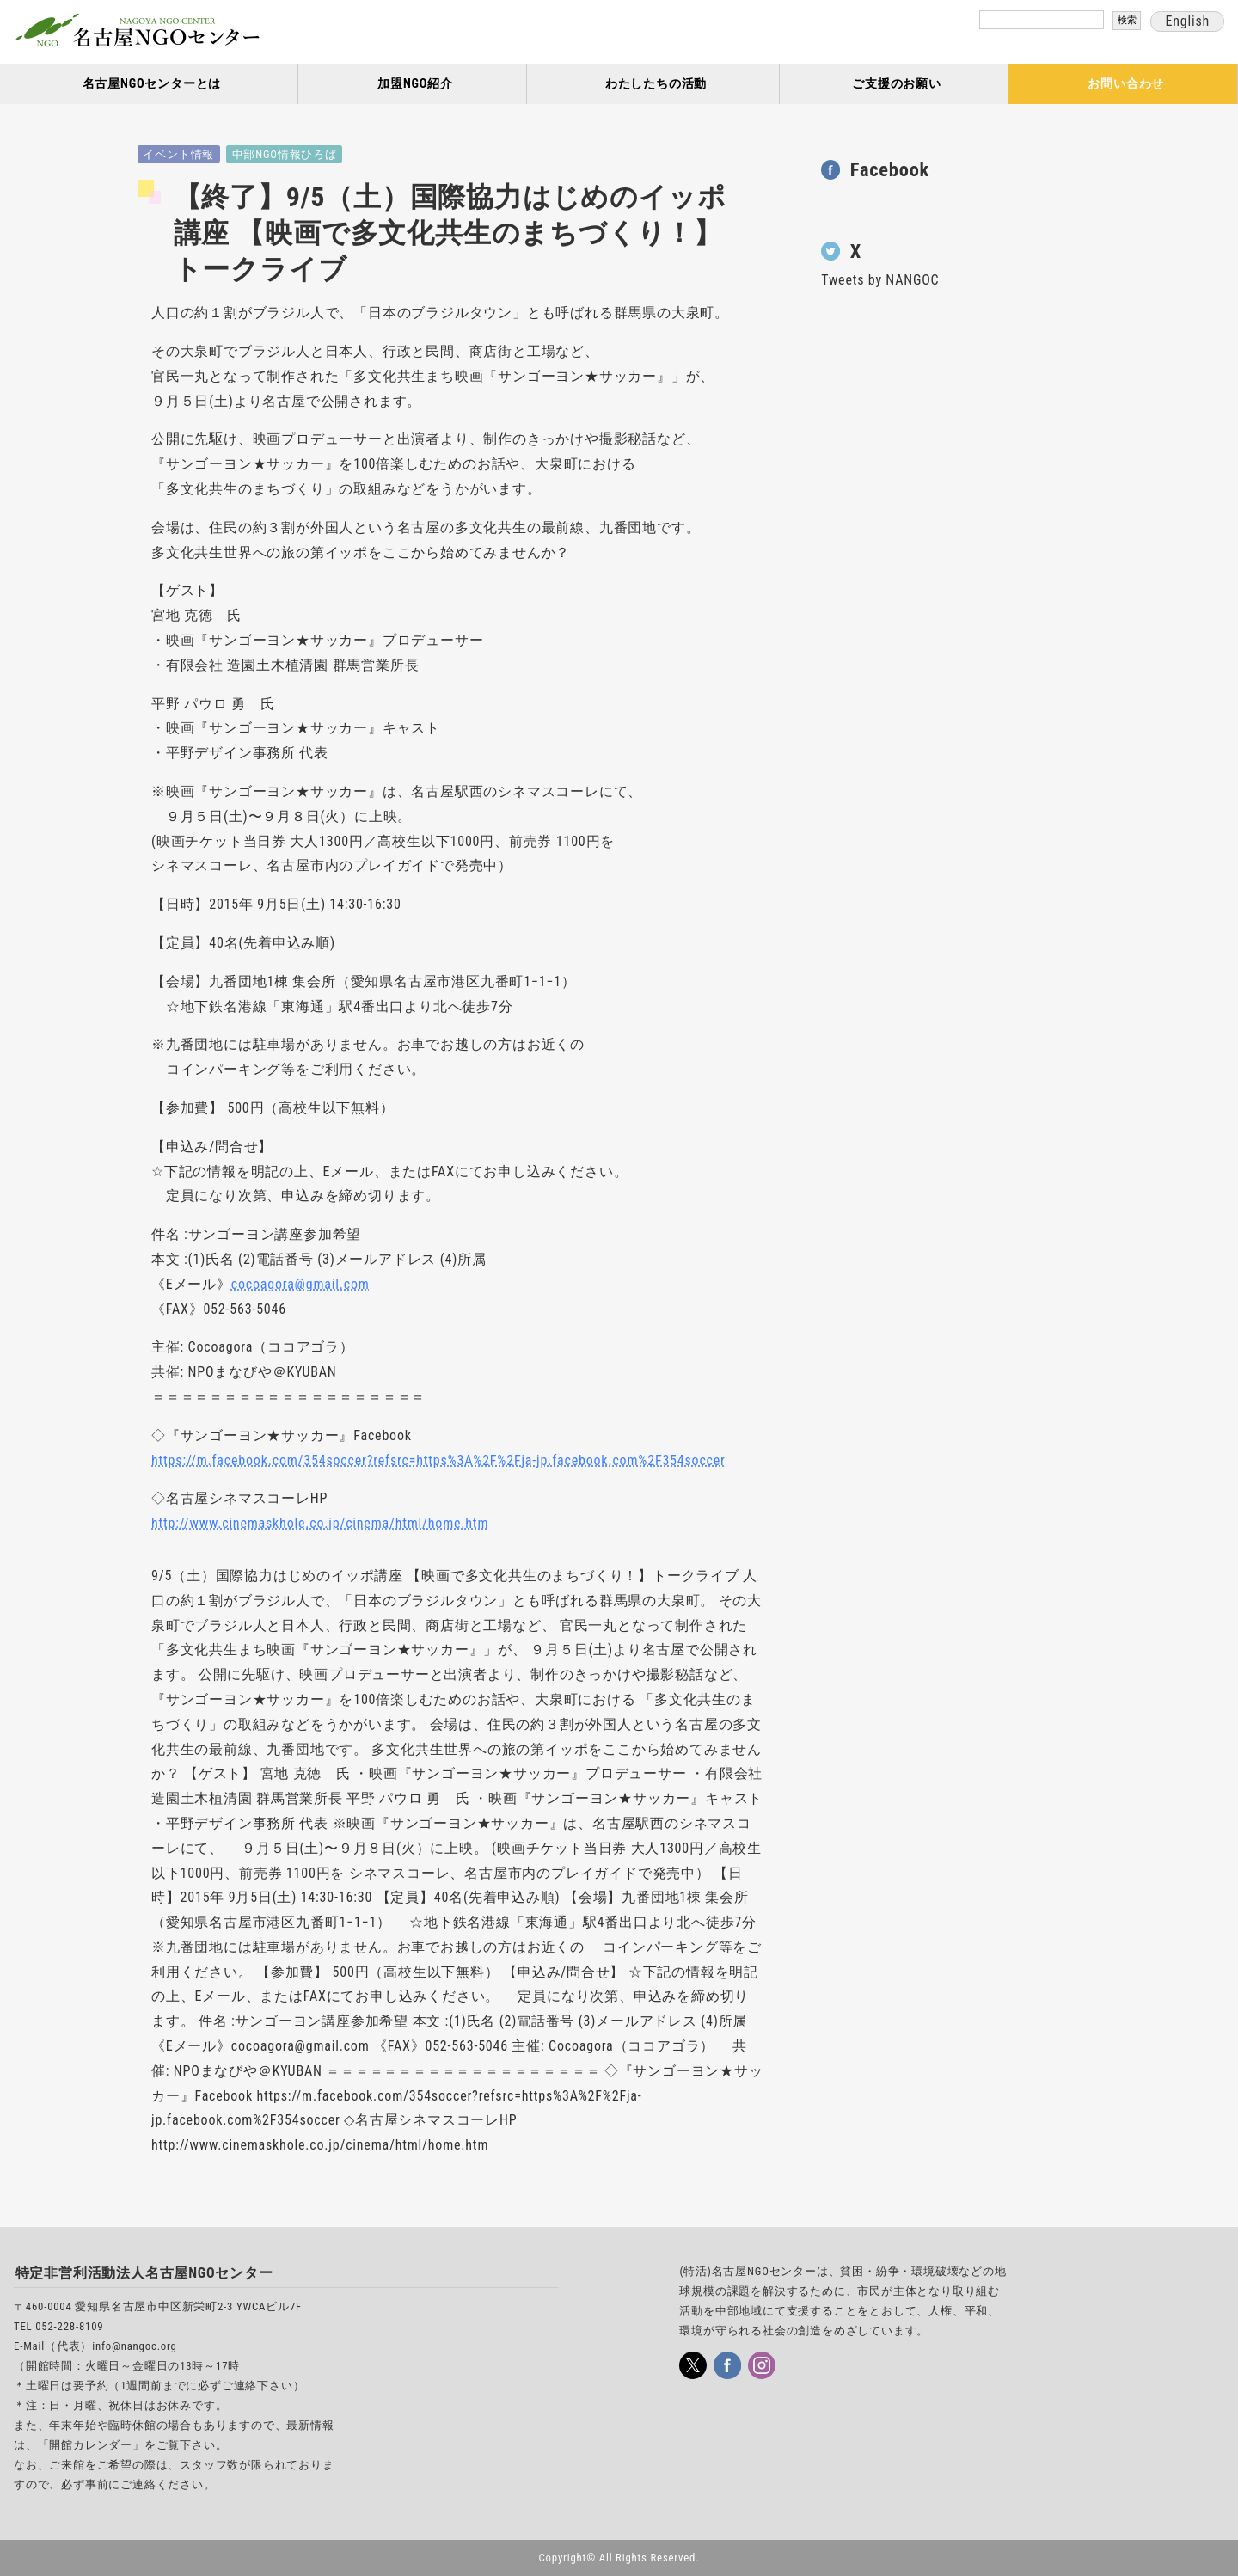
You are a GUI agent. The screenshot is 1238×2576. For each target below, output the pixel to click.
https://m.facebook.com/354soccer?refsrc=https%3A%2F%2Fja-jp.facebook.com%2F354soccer (438, 1460)
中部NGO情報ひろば (284, 154)
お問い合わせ (1126, 84)
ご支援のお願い (896, 84)
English (1187, 21)
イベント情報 (178, 154)
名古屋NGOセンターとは (152, 84)
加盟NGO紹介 (415, 84)
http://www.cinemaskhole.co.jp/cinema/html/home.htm (319, 1523)
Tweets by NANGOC (880, 280)
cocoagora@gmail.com (300, 1284)
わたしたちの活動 (656, 84)
